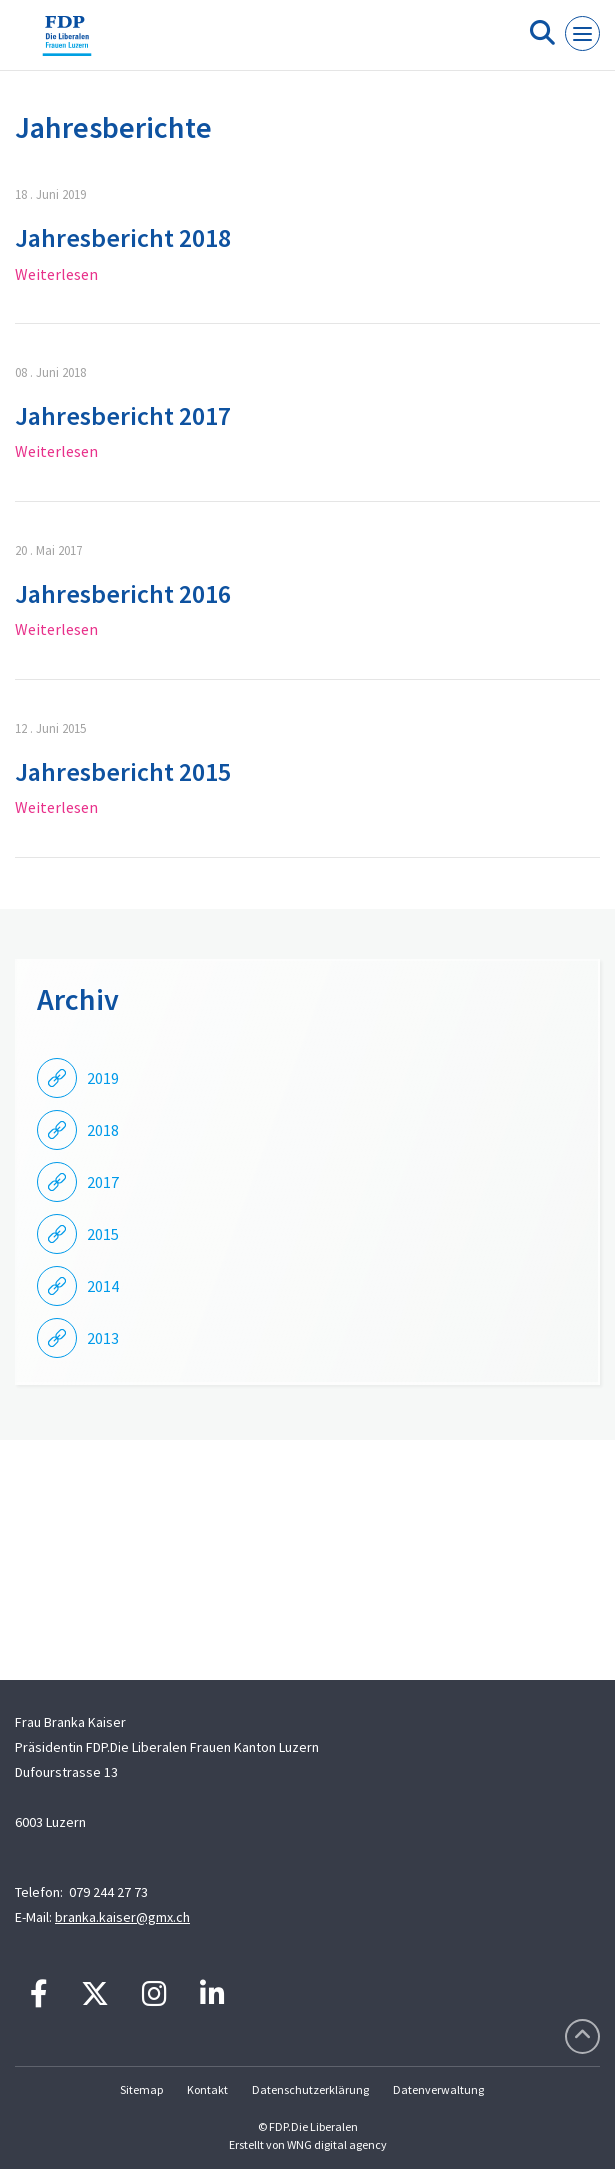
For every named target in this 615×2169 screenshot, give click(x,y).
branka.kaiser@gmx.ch (122, 1917)
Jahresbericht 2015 (123, 771)
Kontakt (207, 2089)
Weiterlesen (56, 274)
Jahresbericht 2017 (123, 415)
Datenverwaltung (438, 2089)
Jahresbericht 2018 (123, 237)
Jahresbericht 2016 (123, 593)
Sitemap (141, 2089)
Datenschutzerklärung (310, 2089)
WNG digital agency (337, 2144)
